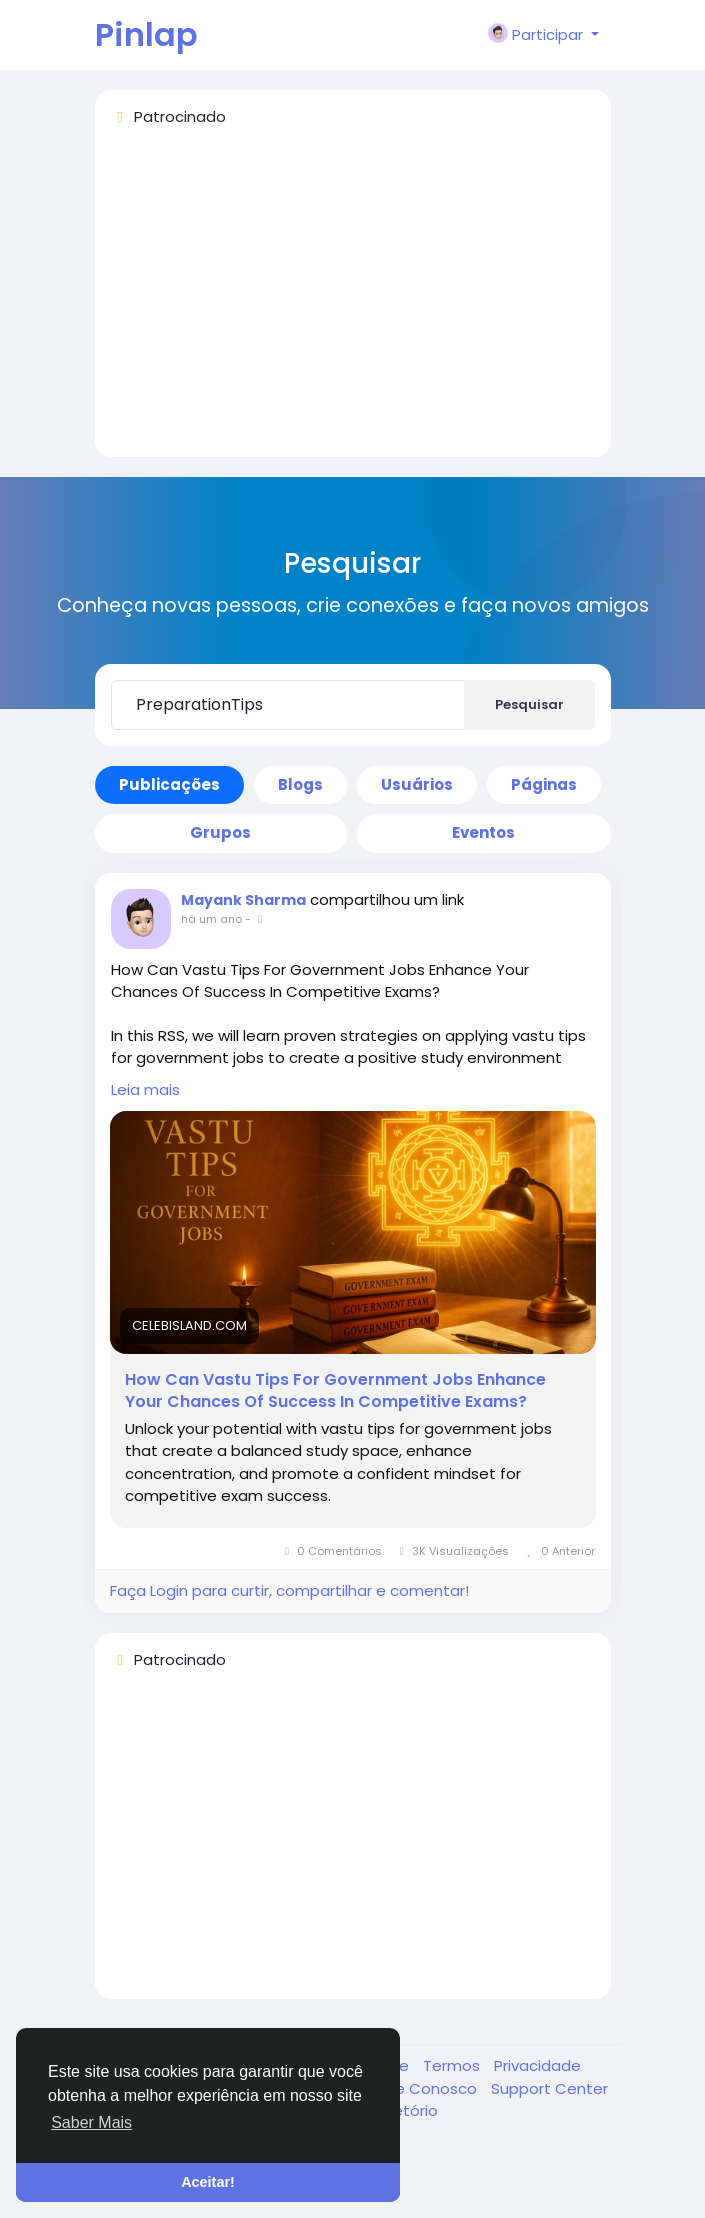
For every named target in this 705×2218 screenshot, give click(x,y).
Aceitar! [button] (208, 2182)
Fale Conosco (428, 2088)
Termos (453, 2065)
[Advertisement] (353, 301)
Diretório (406, 2110)
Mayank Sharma (243, 900)
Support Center (549, 2088)
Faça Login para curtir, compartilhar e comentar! (289, 1590)
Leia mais (145, 1089)
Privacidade (537, 2065)
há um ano (211, 919)
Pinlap (146, 34)
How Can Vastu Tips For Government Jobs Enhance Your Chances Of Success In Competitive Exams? (335, 1391)
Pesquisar (529, 704)
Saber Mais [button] (91, 2122)
